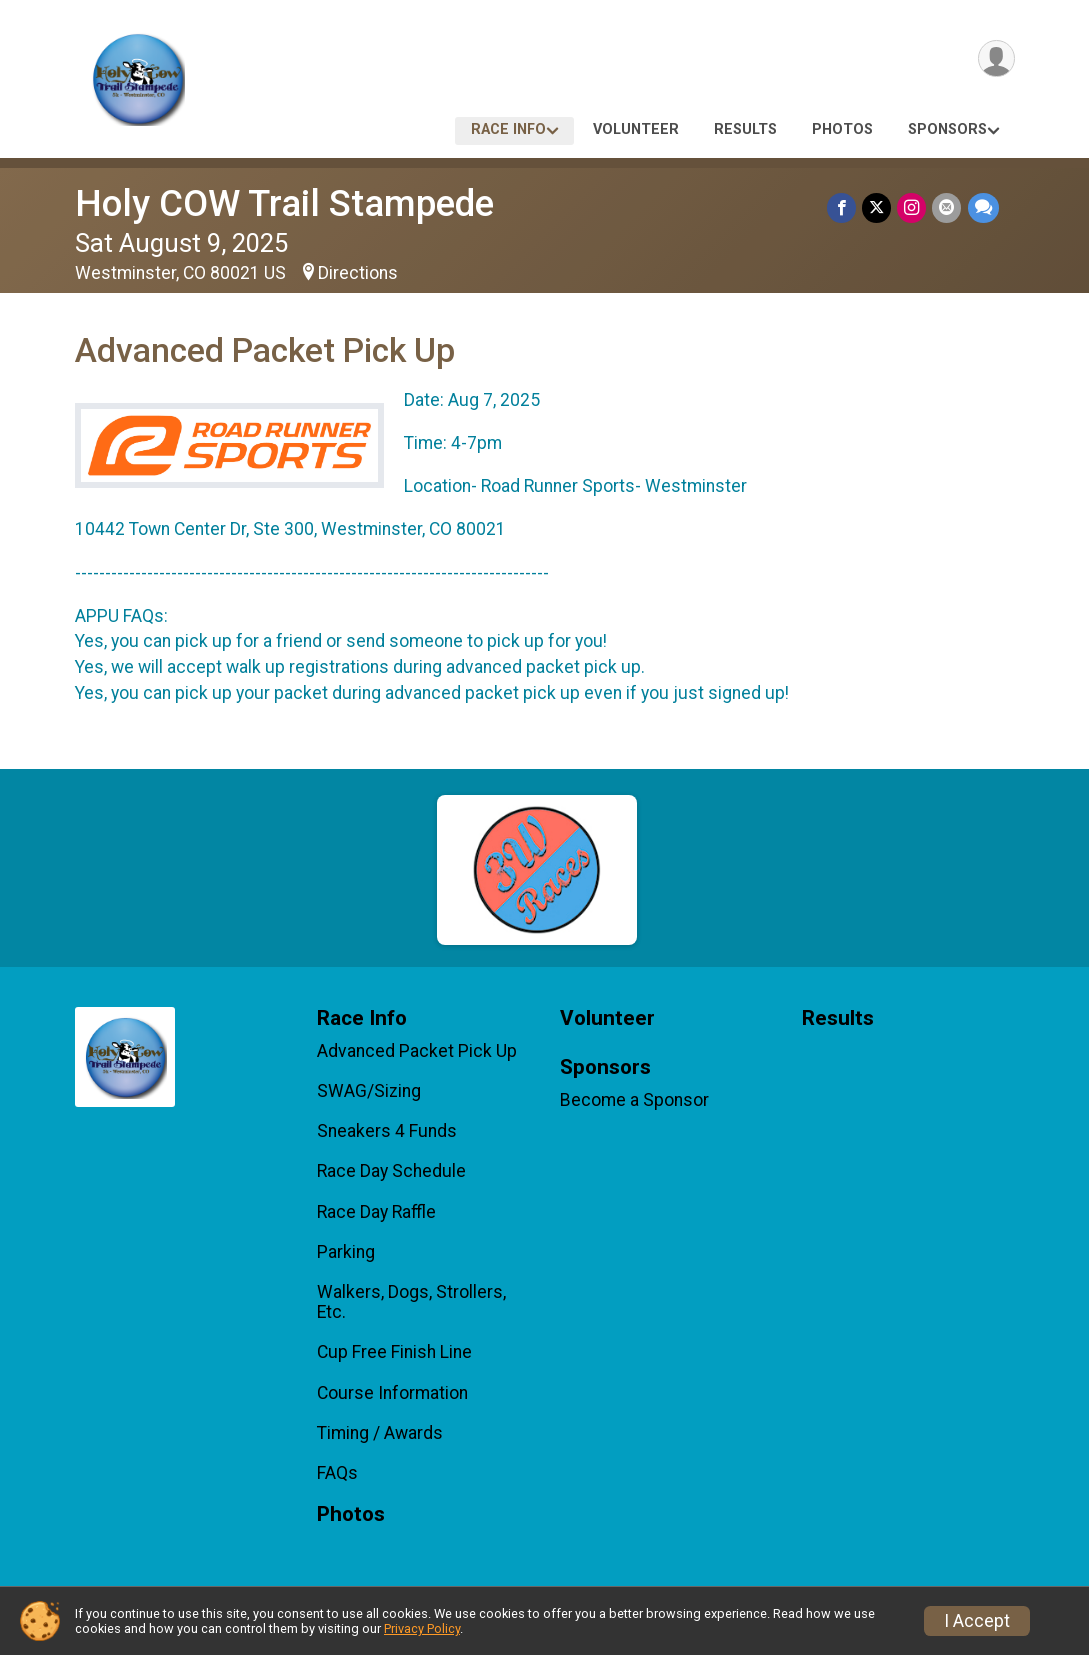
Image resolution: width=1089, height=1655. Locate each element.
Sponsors (947, 129)
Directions (358, 273)
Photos (842, 129)
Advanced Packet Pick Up (417, 1051)
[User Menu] (996, 58)
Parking (346, 1252)
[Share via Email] (947, 207)
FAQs (337, 1473)
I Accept (977, 1621)
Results (745, 129)
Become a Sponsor (634, 1100)
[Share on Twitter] (877, 207)
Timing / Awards (380, 1433)
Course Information (392, 1393)
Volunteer (636, 129)
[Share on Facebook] (842, 207)
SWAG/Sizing (369, 1091)
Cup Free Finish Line (394, 1352)
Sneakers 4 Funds (387, 1131)
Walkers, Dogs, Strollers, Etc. (411, 1302)
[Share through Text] (983, 207)
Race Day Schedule (391, 1171)
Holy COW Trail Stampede (284, 203)
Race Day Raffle (376, 1212)
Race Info (508, 129)
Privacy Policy (422, 1628)
